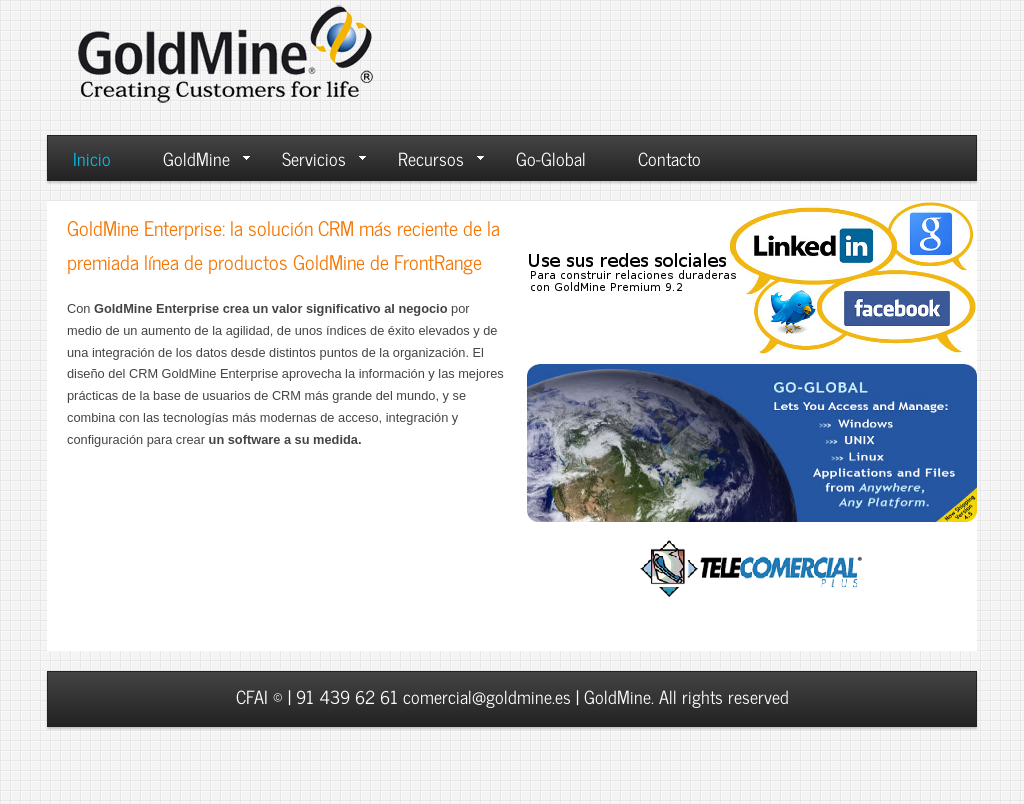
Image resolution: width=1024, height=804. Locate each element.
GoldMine (206, 158)
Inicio (92, 158)
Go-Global (551, 158)
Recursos (441, 158)
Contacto (669, 158)
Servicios (324, 158)
